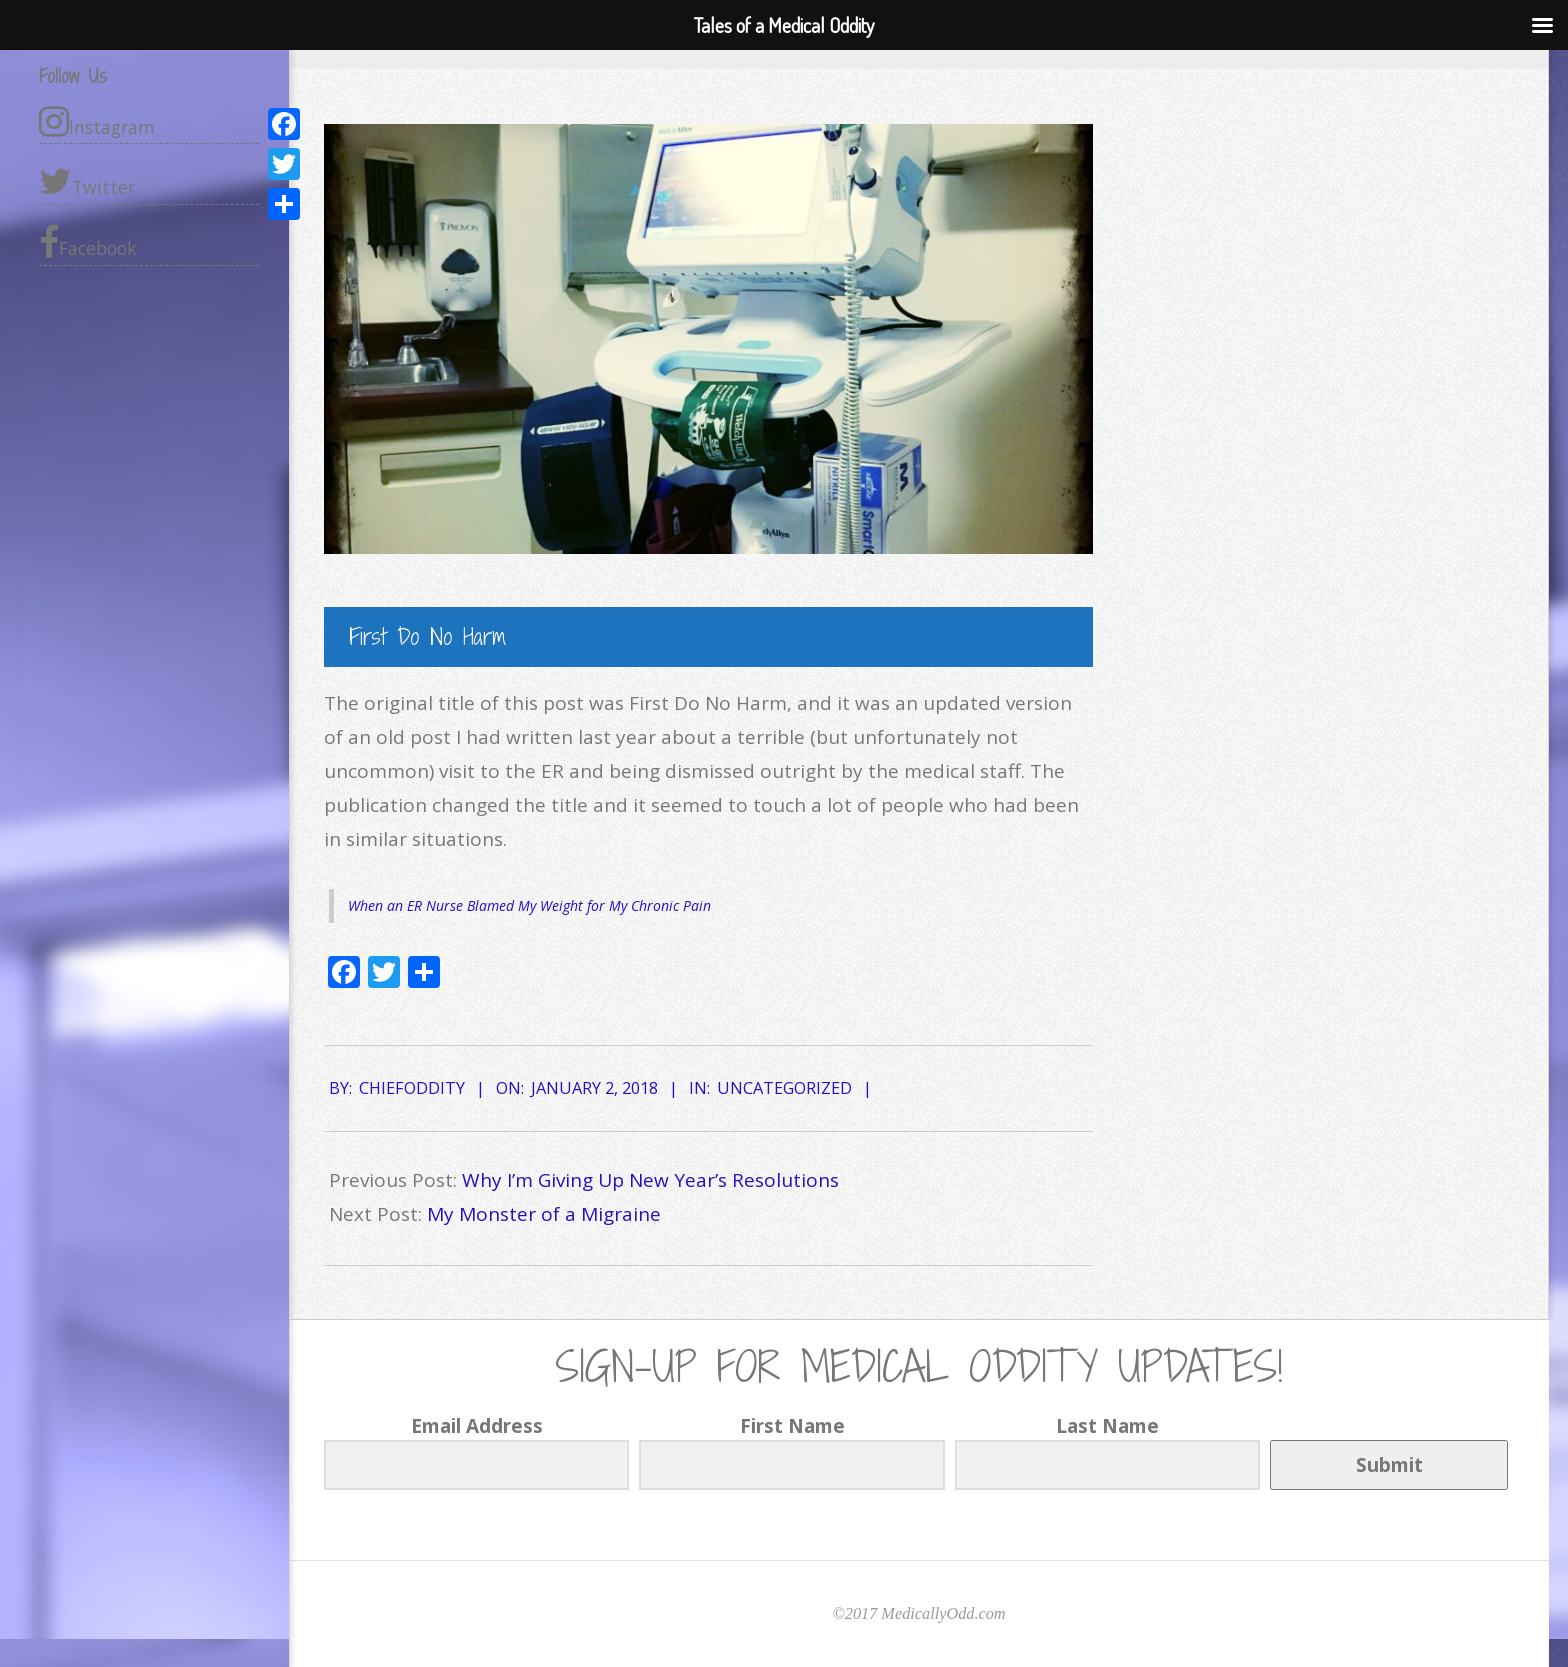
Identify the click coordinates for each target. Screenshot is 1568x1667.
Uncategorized (784, 1088)
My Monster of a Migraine (544, 1214)
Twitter (87, 181)
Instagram (97, 121)
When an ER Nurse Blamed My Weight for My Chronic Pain (529, 905)
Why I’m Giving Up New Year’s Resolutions (650, 1180)
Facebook (88, 242)
